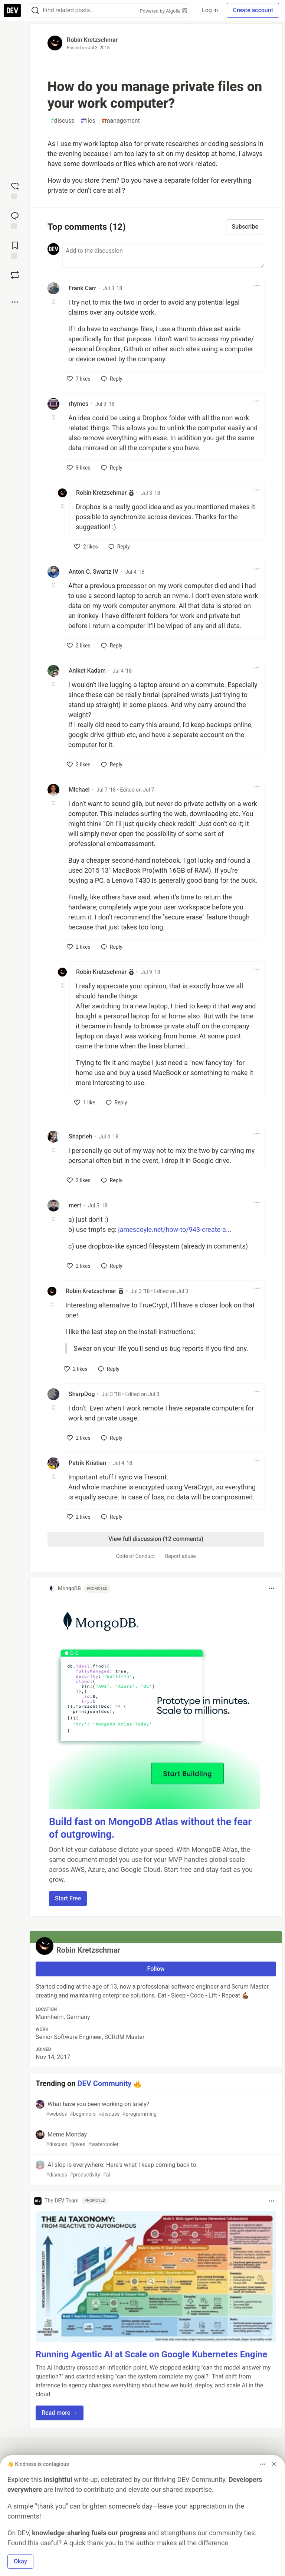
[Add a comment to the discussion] (163, 255)
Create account (253, 10)
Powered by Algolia (163, 11)
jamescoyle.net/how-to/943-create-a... (174, 1229)
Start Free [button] (68, 1898)
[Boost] (15, 275)
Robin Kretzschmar (92, 39)
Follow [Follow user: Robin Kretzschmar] (156, 1968)
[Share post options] (14, 302)
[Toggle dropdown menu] (257, 285)
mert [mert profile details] (75, 1205)
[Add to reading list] (15, 249)
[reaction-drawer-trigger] (14, 190)
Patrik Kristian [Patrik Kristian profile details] (87, 1462)
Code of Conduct (135, 1556)
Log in (210, 10)
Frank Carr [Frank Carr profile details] (82, 288)
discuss (62, 120)
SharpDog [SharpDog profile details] (82, 1394)
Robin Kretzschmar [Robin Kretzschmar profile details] (101, 492)
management (120, 120)
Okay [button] (20, 2561)
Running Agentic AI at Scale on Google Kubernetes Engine (151, 2354)
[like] (78, 379)
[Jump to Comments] (15, 220)
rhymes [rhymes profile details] (78, 403)
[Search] (35, 10)
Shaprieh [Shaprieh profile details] (80, 1136)
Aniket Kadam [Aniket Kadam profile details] (87, 670)
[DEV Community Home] (12, 10)
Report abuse (180, 1556)
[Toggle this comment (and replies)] (54, 302)
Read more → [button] (60, 2412)
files (88, 120)
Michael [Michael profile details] (79, 789)
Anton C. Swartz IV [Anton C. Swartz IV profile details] (93, 571)
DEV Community (105, 2083)
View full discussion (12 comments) (155, 1538)
